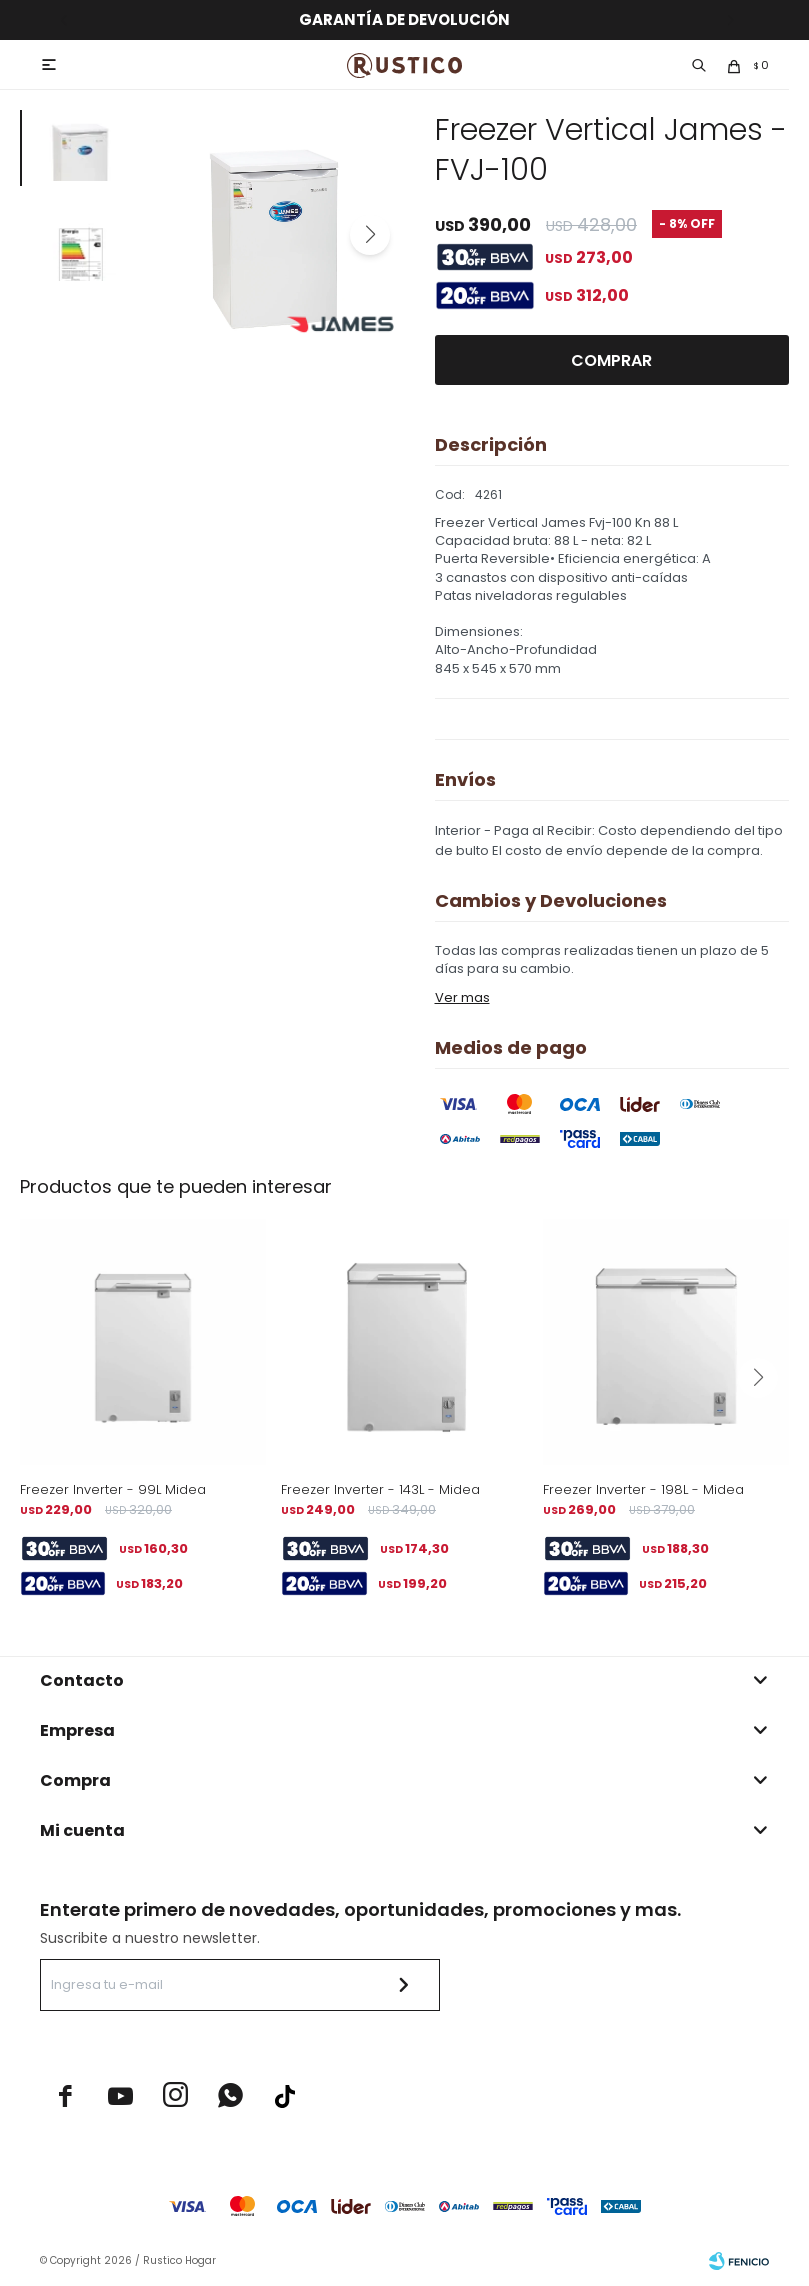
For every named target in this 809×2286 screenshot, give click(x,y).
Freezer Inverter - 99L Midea (113, 1489)
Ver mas (462, 997)
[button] (370, 235)
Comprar (611, 360)
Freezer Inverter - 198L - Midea (643, 1489)
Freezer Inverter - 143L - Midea (380, 1489)
